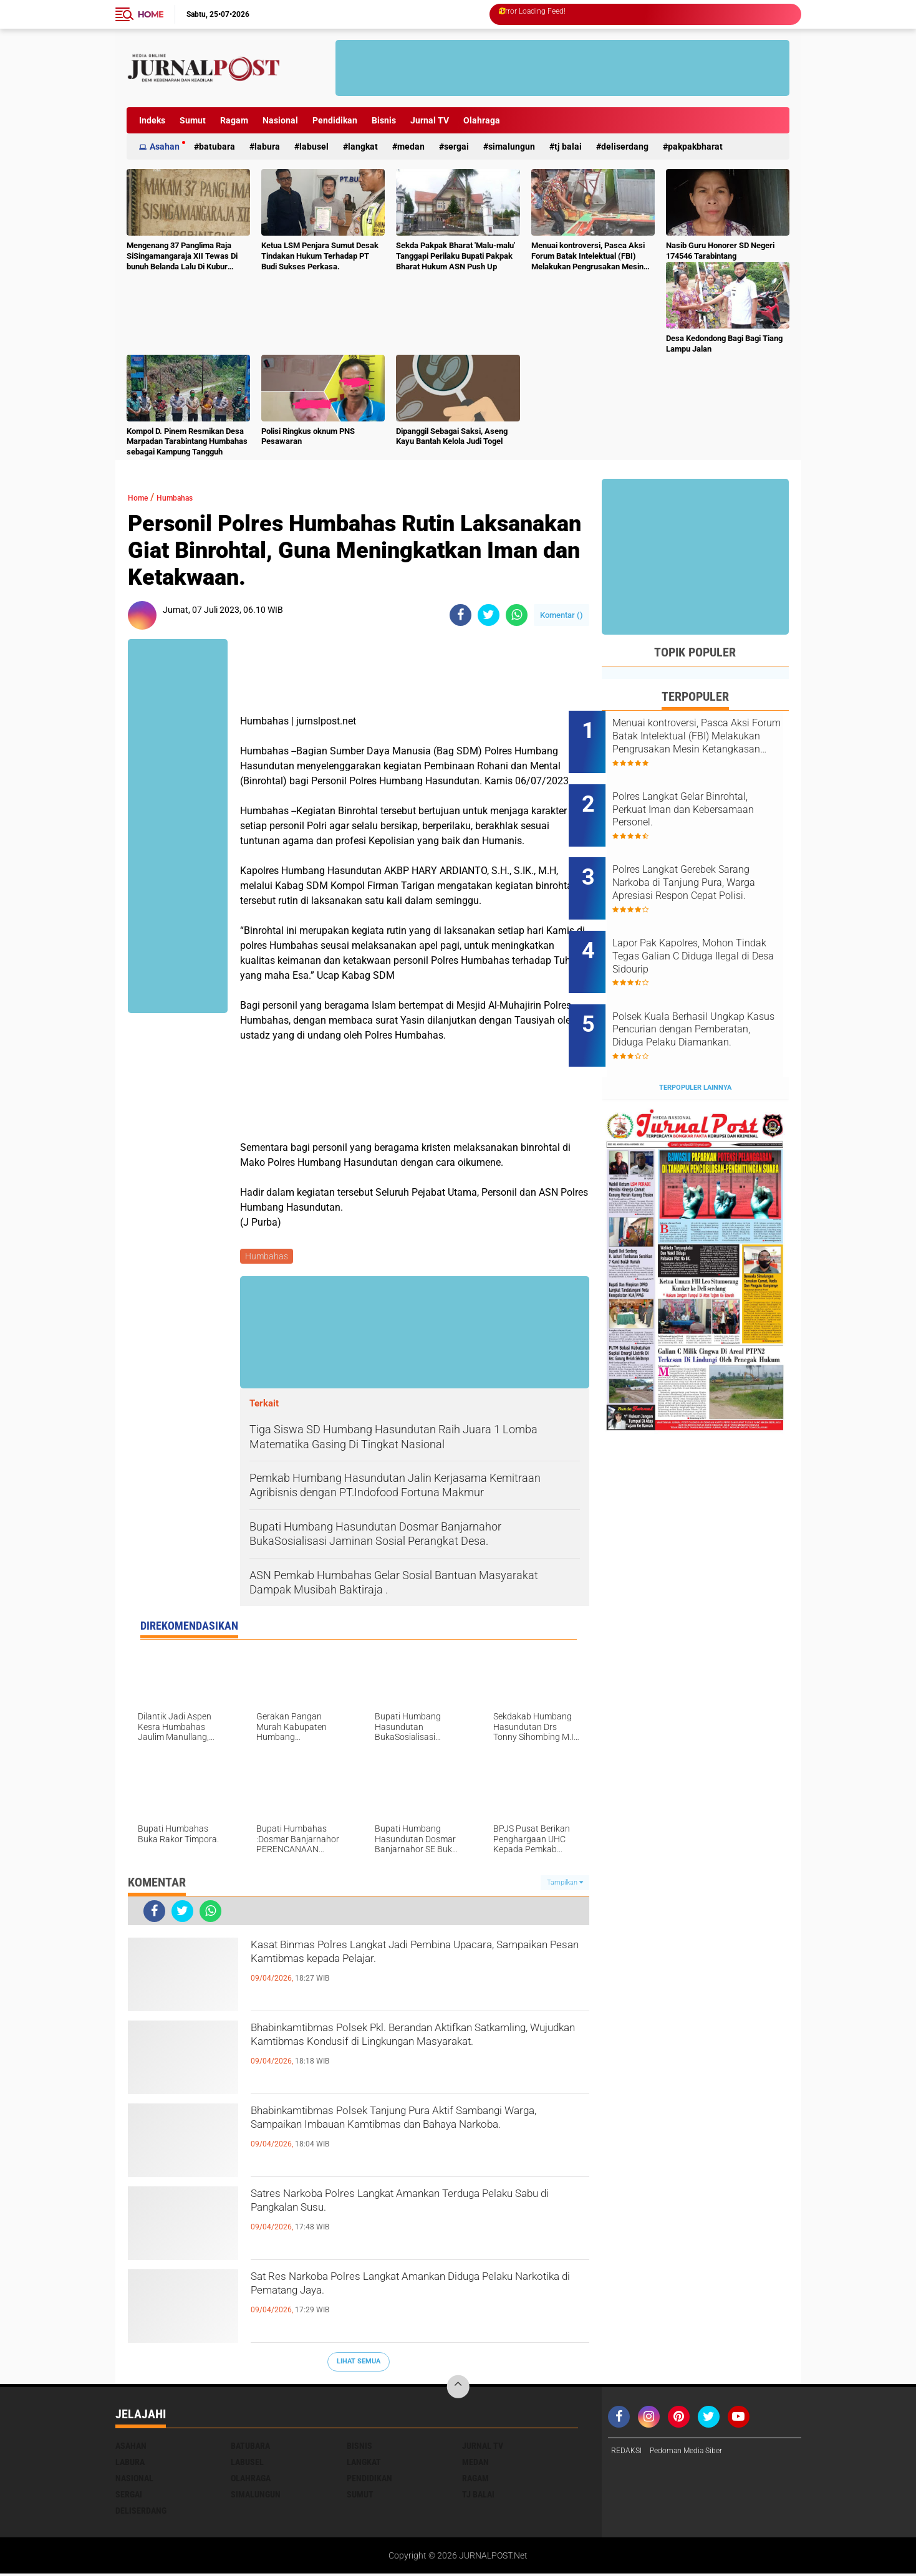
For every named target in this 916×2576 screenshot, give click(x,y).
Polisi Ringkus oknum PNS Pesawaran (308, 436)
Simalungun (511, 146)
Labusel (314, 146)
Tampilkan (565, 1884)
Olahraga (481, 120)
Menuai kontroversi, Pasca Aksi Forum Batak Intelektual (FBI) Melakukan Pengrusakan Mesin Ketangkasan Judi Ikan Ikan (588, 256)
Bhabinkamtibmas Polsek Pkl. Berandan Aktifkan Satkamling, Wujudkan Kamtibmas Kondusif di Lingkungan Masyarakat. (402, 2053)
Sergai (456, 146)
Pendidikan (334, 120)
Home (151, 14)
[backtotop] (458, 2389)
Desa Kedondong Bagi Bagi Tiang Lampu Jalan (724, 343)
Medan (411, 146)
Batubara (217, 146)
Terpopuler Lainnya (695, 1036)
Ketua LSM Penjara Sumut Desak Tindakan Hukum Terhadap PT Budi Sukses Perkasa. (319, 256)
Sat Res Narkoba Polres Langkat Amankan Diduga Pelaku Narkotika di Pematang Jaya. (404, 2292)
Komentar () (561, 615)
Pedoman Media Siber (696, 2454)
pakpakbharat (695, 146)
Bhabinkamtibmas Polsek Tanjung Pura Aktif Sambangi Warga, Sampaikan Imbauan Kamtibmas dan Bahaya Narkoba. (406, 2136)
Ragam (234, 120)
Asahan (165, 146)
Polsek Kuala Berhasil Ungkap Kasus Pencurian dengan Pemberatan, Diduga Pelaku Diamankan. (711, 988)
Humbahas (187, 497)
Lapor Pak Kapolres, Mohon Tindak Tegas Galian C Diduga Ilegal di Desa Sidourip (712, 925)
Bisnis (384, 120)
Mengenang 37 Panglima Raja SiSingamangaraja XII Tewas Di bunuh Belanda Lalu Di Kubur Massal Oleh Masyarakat (182, 256)
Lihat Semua (358, 2364)
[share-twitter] (488, 615)
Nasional (280, 120)
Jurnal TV (429, 120)
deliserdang (624, 146)
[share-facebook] (460, 615)
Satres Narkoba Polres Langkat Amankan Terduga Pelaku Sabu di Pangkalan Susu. (395, 2209)
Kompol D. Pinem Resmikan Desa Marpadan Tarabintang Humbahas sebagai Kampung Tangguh (187, 441)
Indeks (152, 120)
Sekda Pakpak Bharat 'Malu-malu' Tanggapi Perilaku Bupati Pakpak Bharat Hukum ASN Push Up (455, 256)
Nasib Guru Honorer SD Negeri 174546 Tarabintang (720, 251)
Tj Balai (568, 146)
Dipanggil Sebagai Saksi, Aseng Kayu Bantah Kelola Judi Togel (452, 436)
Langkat (363, 146)
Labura (267, 146)
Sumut (193, 120)
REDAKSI (628, 2454)
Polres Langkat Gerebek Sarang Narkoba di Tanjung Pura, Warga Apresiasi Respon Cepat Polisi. (711, 862)
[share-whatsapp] (517, 615)
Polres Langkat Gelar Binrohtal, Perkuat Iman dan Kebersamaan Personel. (706, 799)
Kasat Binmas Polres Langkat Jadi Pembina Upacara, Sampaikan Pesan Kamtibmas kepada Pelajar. (417, 1970)
